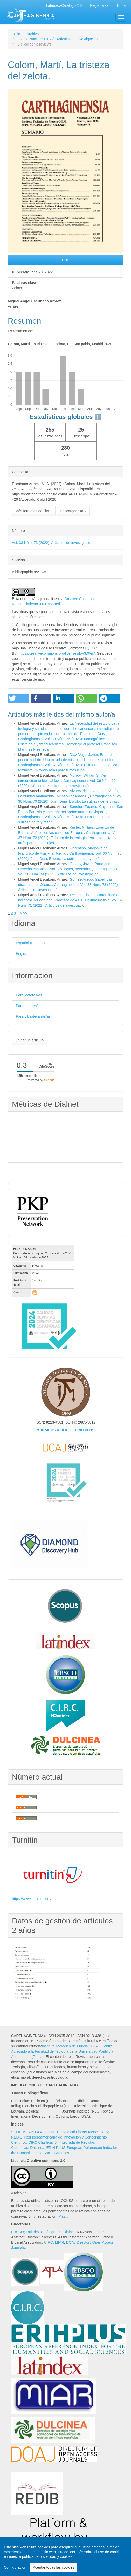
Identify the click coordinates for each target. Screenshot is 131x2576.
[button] (18, 698)
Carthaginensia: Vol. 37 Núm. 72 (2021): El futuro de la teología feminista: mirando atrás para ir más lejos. (68, 837)
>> (25, 913)
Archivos (33, 34)
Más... (63, 2216)
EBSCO (17, 2232)
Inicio (16, 34)
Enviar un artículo (29, 1040)
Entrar (122, 5)
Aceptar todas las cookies (53, 2567)
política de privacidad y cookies (47, 2556)
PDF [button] (65, 260)
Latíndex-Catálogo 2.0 (64, 5)
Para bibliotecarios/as (33, 1016)
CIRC (48, 2242)
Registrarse (99, 5)
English (22, 953)
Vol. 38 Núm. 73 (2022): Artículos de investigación (57, 39)
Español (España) (30, 943)
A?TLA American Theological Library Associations (68, 2132)
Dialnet (69, 2232)
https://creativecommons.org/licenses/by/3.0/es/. (57, 653)
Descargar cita (73, 511)
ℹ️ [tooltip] (97, 417)
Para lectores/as (29, 995)
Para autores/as (29, 1006)
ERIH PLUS (84, 1430)
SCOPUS (18, 2132)
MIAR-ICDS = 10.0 (52, 1430)
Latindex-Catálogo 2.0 (43, 2232)
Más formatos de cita (33, 511)
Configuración (15, 2567)
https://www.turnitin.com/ (31, 1899)
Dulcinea (37, 2148)
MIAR (59, 2242)
